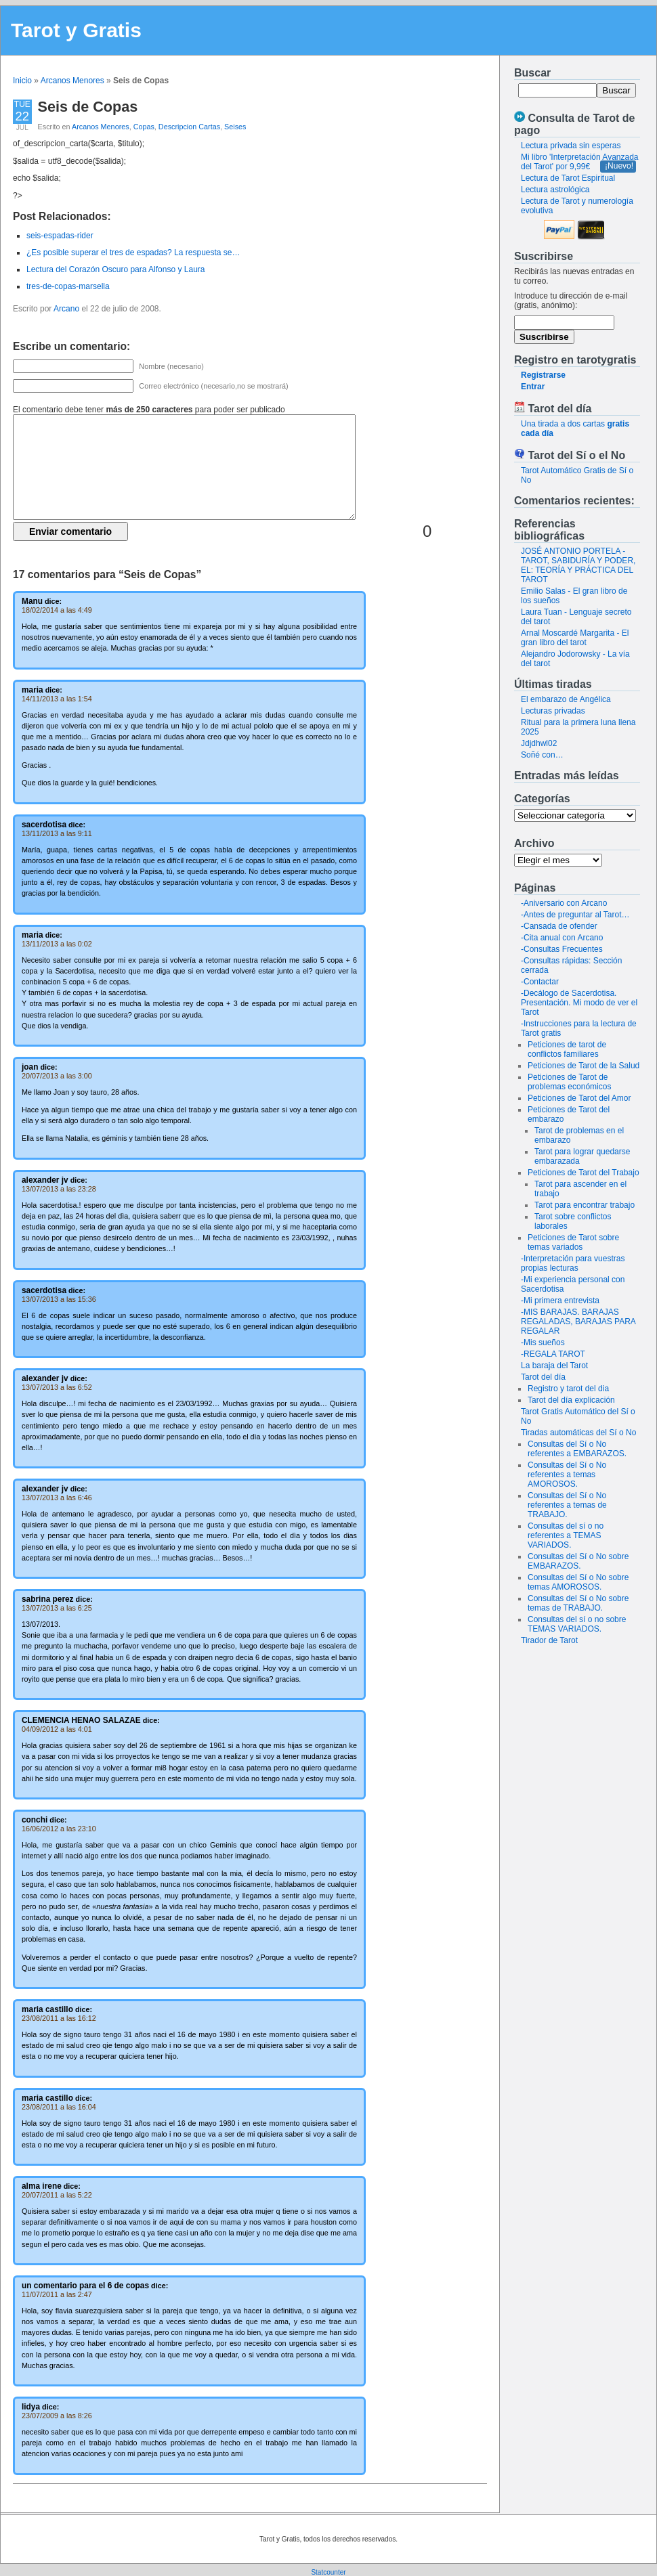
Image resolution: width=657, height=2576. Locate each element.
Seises (235, 127)
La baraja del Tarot (554, 1365)
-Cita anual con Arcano (562, 937)
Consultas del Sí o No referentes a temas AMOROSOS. (567, 1474)
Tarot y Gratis (76, 30)
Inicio (22, 80)
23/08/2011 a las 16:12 (59, 2018)
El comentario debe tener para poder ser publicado (149, 409)
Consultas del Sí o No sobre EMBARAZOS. (578, 1561)
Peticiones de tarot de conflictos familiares (567, 1049)
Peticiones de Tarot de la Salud (583, 1065)
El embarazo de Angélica (566, 699)
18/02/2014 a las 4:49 (57, 610)
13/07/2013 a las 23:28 (59, 1189)
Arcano (66, 308)
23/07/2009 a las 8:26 (57, 2415)
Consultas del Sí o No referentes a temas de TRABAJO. (567, 1505)
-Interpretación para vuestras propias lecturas (572, 1263)
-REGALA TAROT (553, 1354)
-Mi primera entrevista (560, 1300)
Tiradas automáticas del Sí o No (578, 1432)
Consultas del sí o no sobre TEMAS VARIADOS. (577, 1624)
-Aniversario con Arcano (564, 903)
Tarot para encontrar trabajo (584, 1205)
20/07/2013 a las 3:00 (57, 1076)
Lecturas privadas (553, 711)
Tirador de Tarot (549, 1640)
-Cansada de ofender (559, 926)
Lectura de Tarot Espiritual (568, 178)
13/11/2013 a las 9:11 (57, 833)
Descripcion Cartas (189, 127)
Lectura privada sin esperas (570, 145)
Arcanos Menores (72, 80)
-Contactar (540, 981)
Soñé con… (542, 755)
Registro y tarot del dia (568, 1388)
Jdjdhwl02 (539, 743)
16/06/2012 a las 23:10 (59, 1829)
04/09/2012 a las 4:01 (57, 1729)
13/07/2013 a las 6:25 (57, 1608)
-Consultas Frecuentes (562, 949)
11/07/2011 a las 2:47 (57, 2294)
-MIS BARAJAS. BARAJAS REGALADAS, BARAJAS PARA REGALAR (578, 1321)
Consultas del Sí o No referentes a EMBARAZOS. (577, 1448)
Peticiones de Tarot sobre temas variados (573, 1242)
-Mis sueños (543, 1342)
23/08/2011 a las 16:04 (59, 2107)
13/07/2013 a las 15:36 (59, 1299)
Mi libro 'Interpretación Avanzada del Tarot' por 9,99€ (580, 161)
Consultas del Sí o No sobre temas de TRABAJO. (578, 1603)
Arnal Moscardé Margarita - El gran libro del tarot (575, 637)
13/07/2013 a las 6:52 (57, 1387)
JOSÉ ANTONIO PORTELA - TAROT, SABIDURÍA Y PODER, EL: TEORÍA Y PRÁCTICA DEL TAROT (578, 565)
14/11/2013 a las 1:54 (57, 699)
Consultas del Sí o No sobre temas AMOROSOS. (578, 1582)
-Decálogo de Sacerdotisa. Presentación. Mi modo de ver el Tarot (579, 1002)
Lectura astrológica (555, 189)
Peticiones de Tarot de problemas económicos (569, 1081)
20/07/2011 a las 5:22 (57, 2195)
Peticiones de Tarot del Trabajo (583, 1172)
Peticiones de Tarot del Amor (579, 1098)
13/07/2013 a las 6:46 (57, 1497)
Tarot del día (543, 1377)
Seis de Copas (88, 106)
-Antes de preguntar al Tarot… (575, 914)
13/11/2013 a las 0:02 (57, 944)
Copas (143, 127)
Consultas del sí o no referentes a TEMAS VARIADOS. (565, 1535)
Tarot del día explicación (571, 1400)
